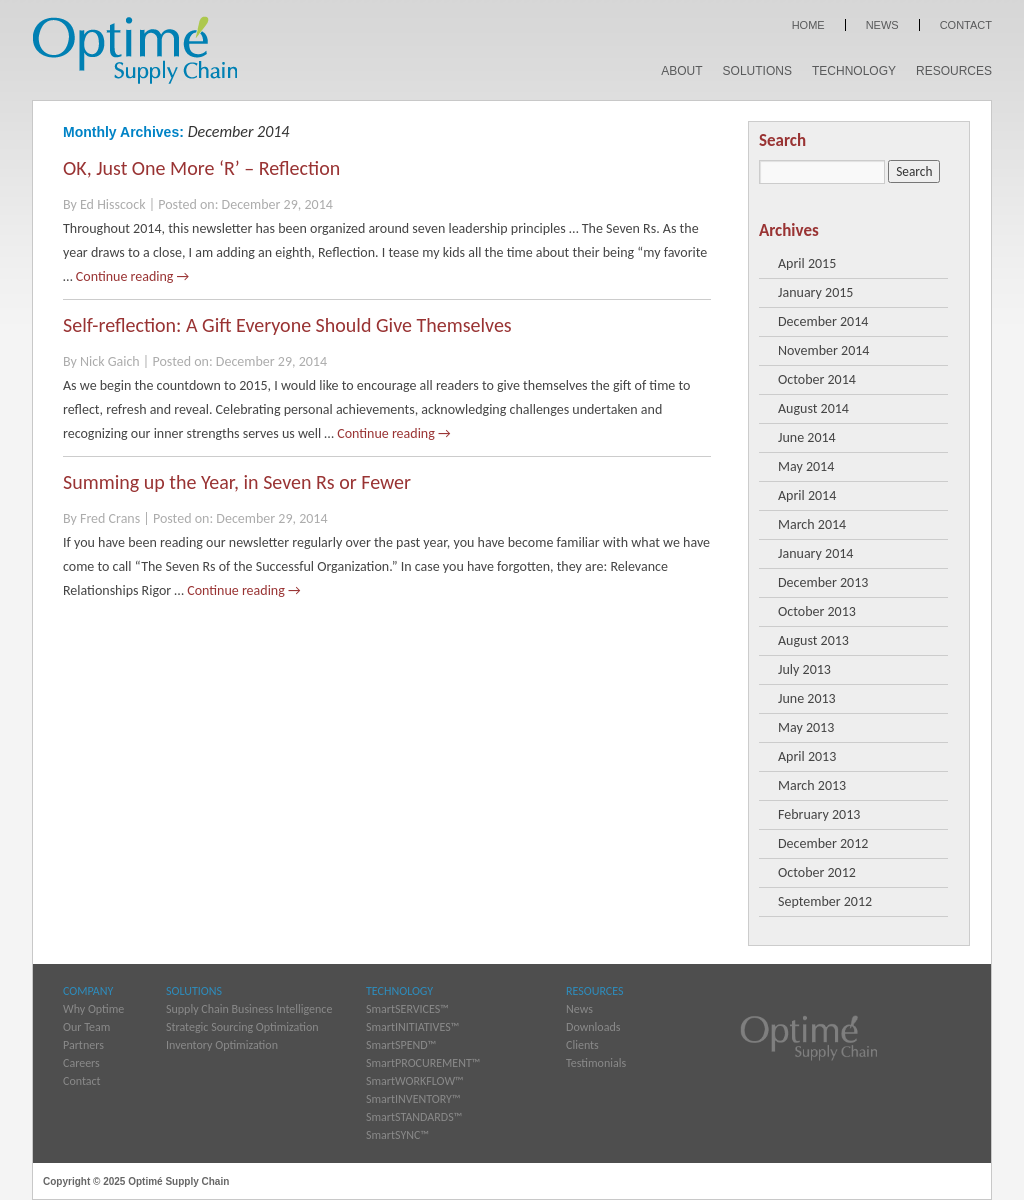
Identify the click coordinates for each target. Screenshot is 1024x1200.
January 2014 (815, 553)
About (681, 71)
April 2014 (807, 495)
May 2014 (806, 466)
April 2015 (807, 263)
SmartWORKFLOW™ (415, 1081)
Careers (81, 1063)
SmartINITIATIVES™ (412, 1027)
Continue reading (132, 276)
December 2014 (823, 321)
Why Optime (93, 1009)
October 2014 (817, 379)
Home (808, 25)
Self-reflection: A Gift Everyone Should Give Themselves (287, 325)
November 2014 (823, 350)
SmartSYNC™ (397, 1135)
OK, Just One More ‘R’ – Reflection (201, 168)
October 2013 (817, 611)
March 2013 (812, 785)
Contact (966, 25)
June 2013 (807, 698)
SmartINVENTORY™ (413, 1099)
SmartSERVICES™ (407, 1009)
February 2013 (819, 814)
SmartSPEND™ (401, 1045)
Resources (954, 71)
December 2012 (823, 843)
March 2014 (812, 524)
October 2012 (817, 872)
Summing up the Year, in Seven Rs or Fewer (237, 482)
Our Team (86, 1027)
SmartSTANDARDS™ (414, 1117)
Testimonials (596, 1063)
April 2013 (807, 756)
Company (88, 991)
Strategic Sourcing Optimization (242, 1027)
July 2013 (804, 669)
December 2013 (823, 582)
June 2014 (807, 437)
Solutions (757, 71)
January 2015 (815, 292)
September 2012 (825, 901)
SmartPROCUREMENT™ (423, 1063)
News (882, 25)
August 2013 (813, 640)
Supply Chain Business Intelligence (249, 1009)
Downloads (593, 1027)
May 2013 (806, 727)
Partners (83, 1045)
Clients (582, 1045)
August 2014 (813, 408)
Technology (854, 71)
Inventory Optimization (222, 1045)
